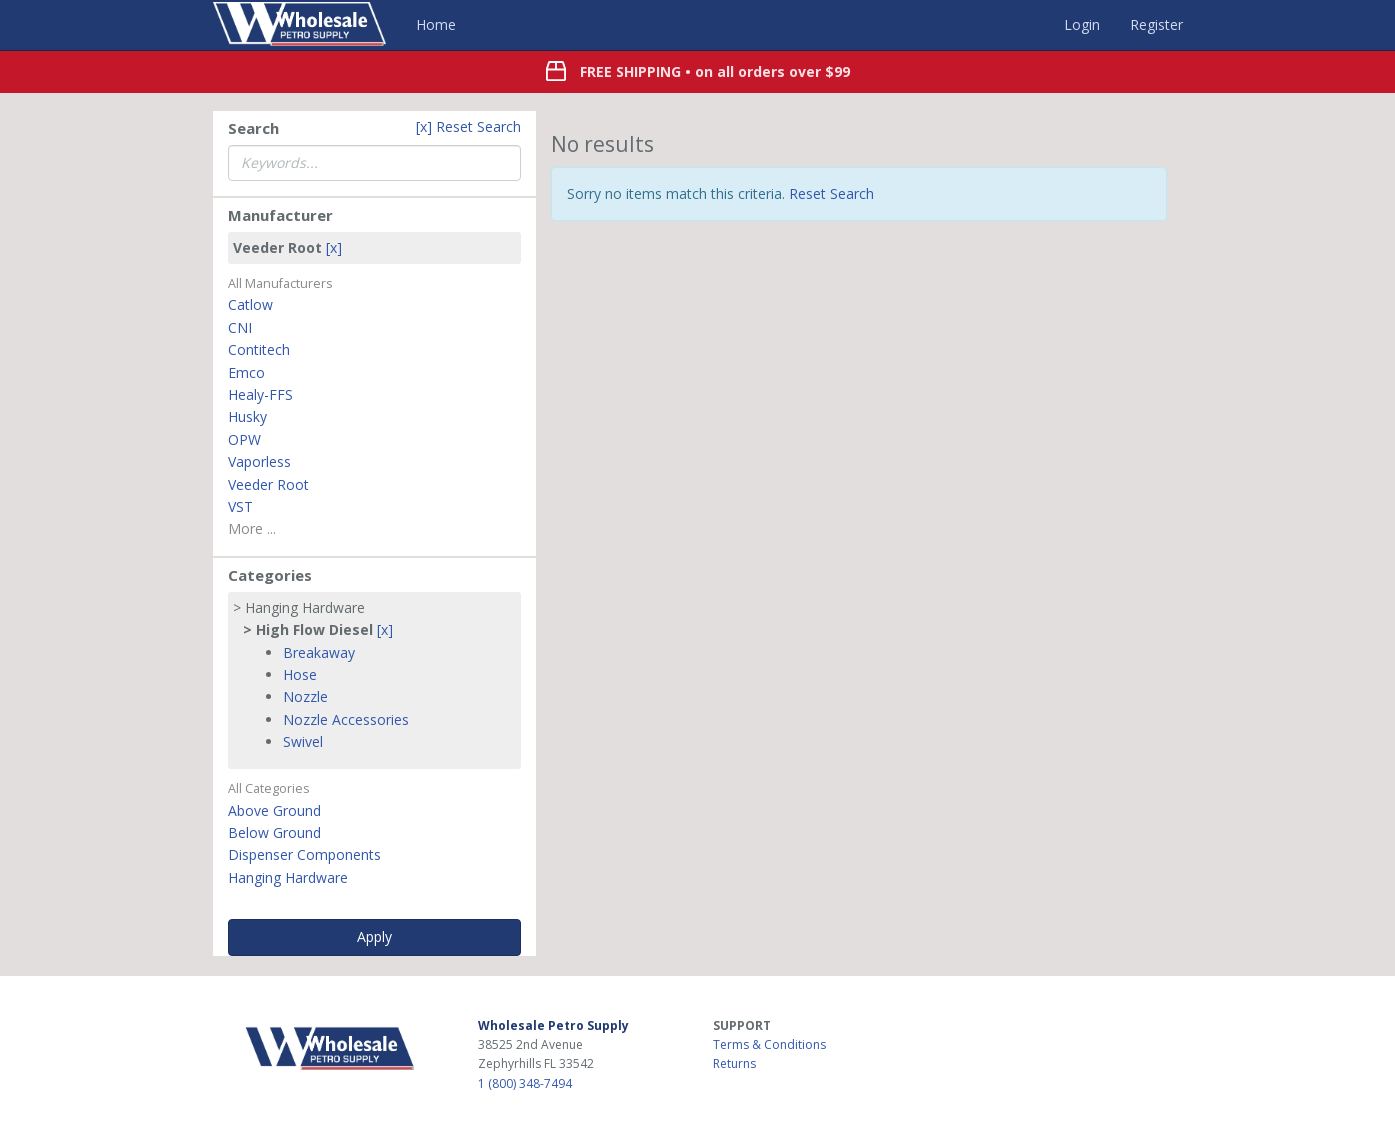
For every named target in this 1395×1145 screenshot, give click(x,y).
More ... (252, 528)
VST (240, 506)
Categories (270, 575)
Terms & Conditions (769, 1044)
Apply (374, 936)
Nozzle (305, 696)
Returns (734, 1063)
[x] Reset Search (468, 126)
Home (436, 24)
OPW (244, 439)
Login (1082, 24)
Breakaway (319, 652)
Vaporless (259, 461)
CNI (240, 327)
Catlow (250, 304)
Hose (300, 674)
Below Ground (274, 832)
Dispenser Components (304, 854)
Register (1156, 24)
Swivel (303, 741)
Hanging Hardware (288, 877)
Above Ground (274, 810)
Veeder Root (268, 484)
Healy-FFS (260, 394)
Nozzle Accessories (346, 719)
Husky (247, 416)
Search (253, 128)
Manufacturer (280, 215)
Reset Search (831, 193)
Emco (246, 372)
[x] (334, 247)
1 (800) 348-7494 (525, 1083)
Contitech (259, 349)
